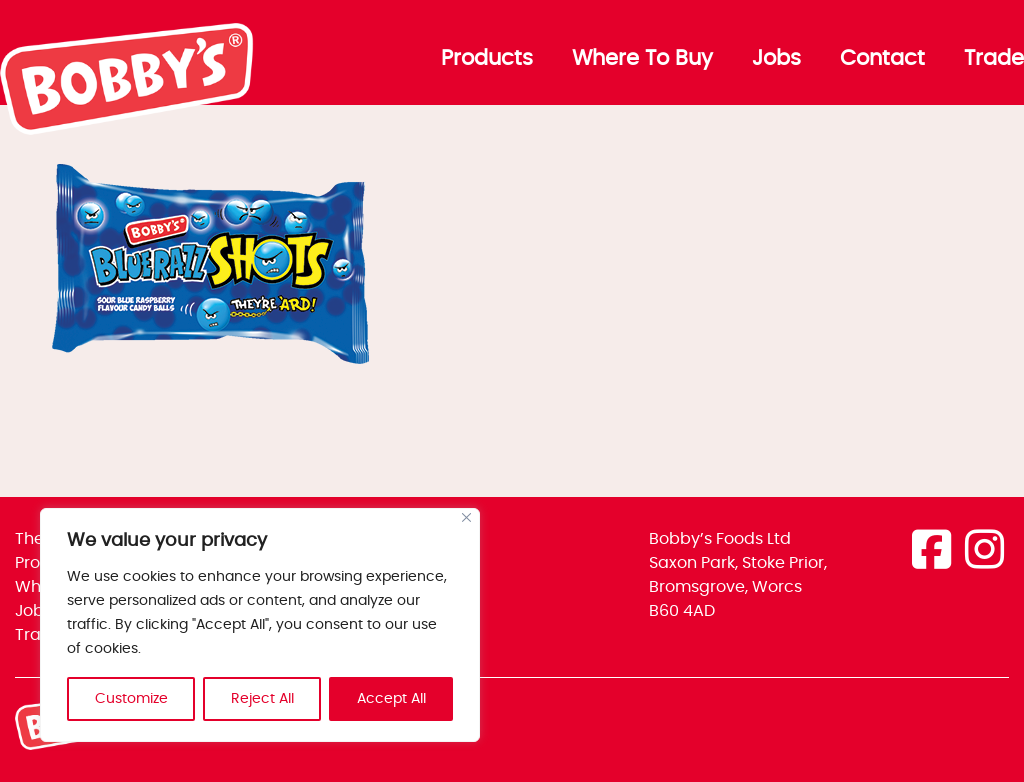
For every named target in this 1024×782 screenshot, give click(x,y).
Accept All (391, 699)
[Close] (466, 517)
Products (487, 59)
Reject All (262, 699)
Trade (994, 59)
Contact (882, 59)
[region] (260, 625)
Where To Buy (642, 59)
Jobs (776, 59)
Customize (131, 699)
